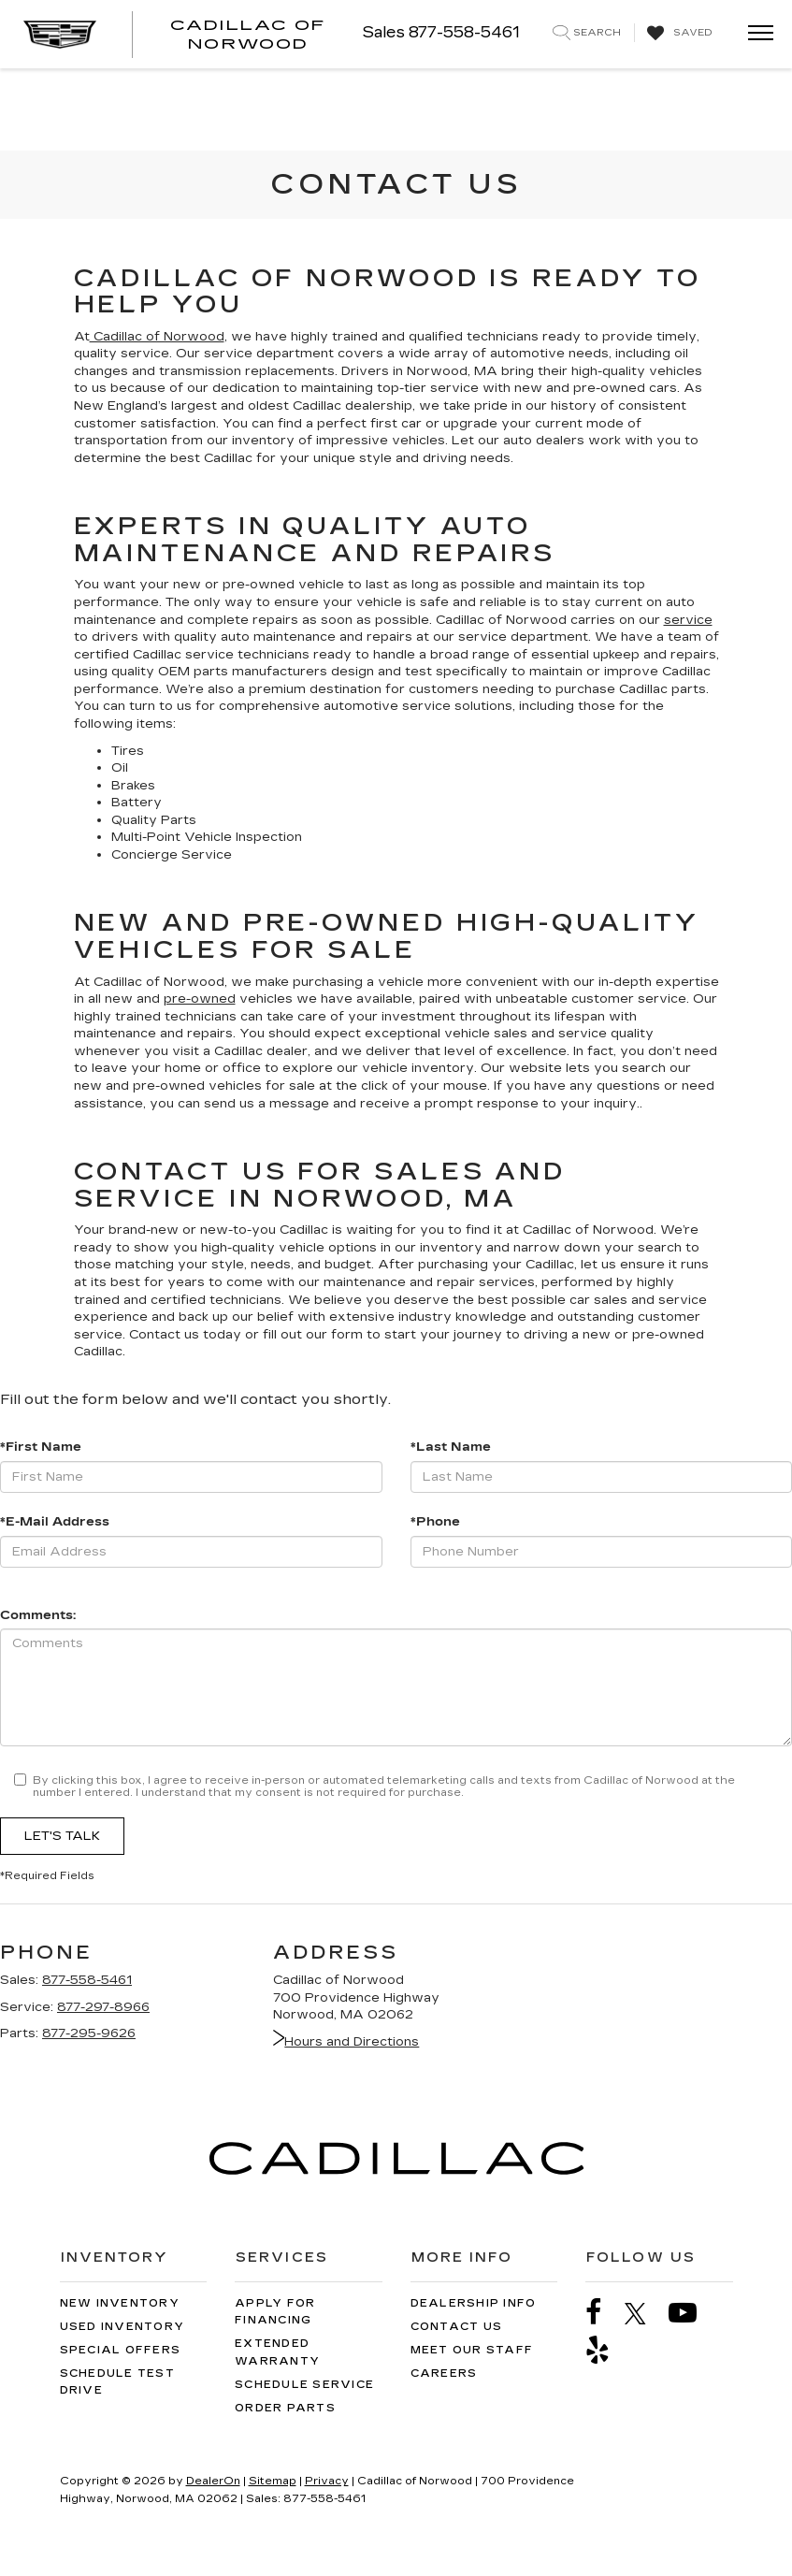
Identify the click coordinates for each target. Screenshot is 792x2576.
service (688, 620)
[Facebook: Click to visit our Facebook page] (603, 2312)
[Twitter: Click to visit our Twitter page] (645, 2313)
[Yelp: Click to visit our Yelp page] (606, 2350)
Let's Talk (62, 1836)
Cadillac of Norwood (157, 336)
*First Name (40, 1447)
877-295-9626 (89, 2033)
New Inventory (120, 2303)
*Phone (435, 1521)
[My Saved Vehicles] (677, 33)
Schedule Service (304, 2385)
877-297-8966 (103, 2007)
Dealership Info (473, 2303)
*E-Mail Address (54, 1521)
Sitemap (272, 2481)
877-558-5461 (87, 1980)
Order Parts (285, 2408)
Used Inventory (122, 2327)
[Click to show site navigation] (754, 34)
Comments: (38, 1615)
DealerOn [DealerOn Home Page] (213, 2481)
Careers (444, 2373)
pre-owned (200, 998)
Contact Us (456, 2327)
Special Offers (120, 2350)
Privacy (327, 2481)
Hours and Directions (346, 2041)
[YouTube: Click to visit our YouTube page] (692, 2312)
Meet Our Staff (472, 2350)
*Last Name (450, 1447)
